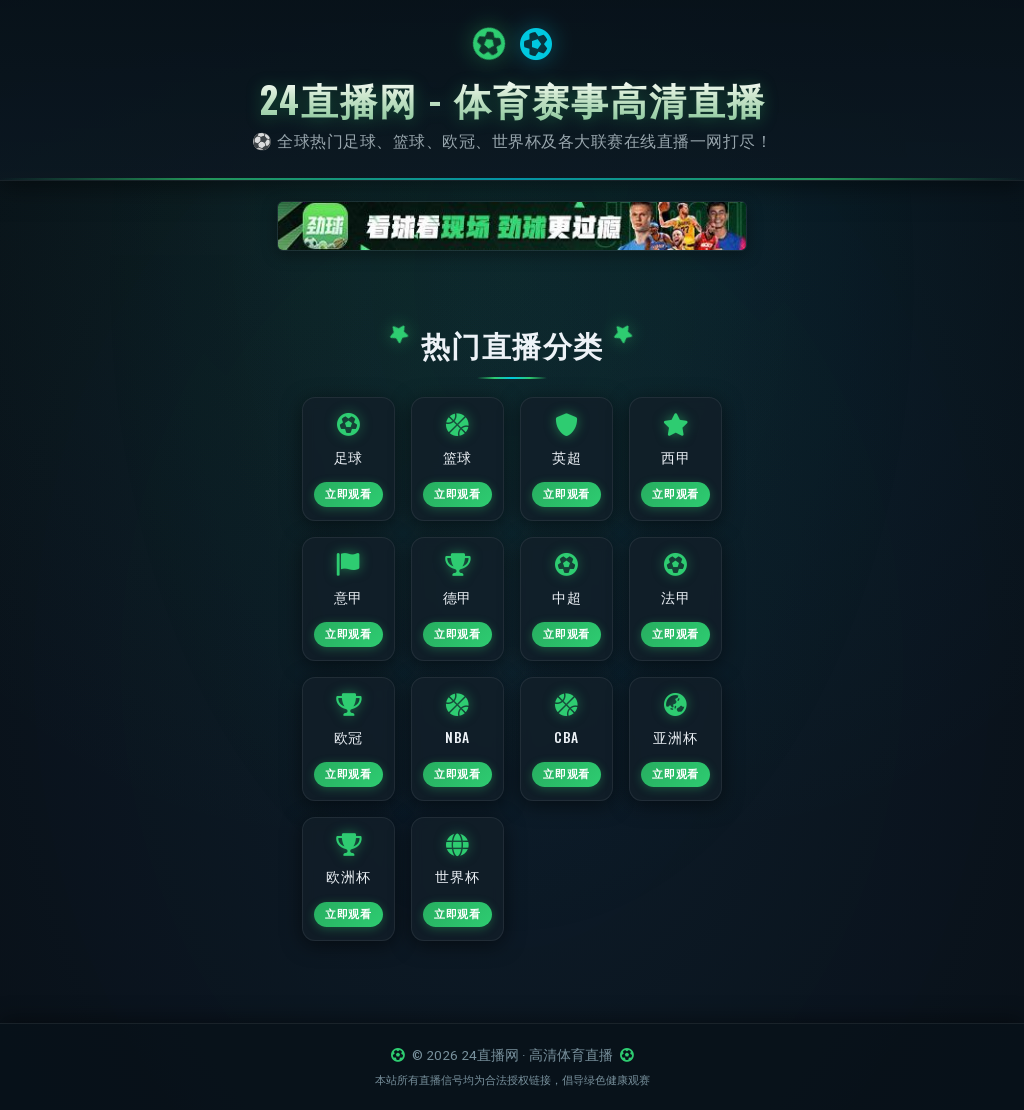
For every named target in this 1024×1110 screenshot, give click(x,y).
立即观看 (342, 498)
